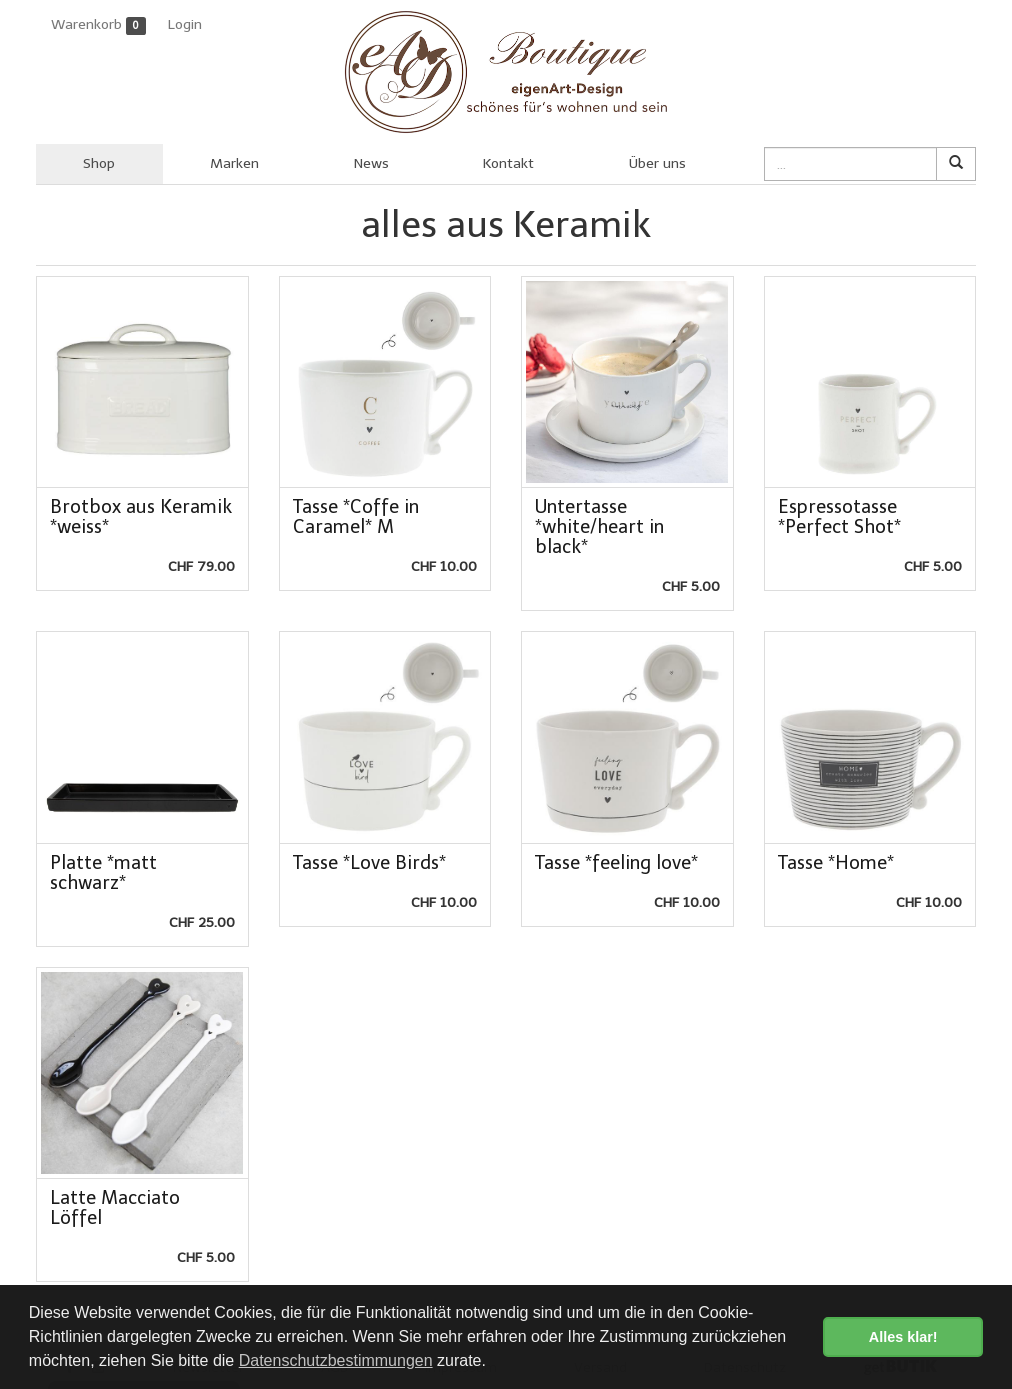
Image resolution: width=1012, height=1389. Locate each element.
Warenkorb (98, 25)
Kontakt (508, 163)
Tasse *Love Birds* (369, 863)
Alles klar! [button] (903, 1337)
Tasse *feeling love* (616, 863)
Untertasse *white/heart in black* (599, 527)
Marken (234, 163)
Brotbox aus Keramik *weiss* (141, 517)
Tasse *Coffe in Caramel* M (356, 517)
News (371, 163)
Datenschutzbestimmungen (336, 1360)
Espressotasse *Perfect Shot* (839, 517)
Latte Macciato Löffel (115, 1208)
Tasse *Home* (836, 863)
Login (185, 24)
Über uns (657, 163)
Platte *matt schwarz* (103, 873)
